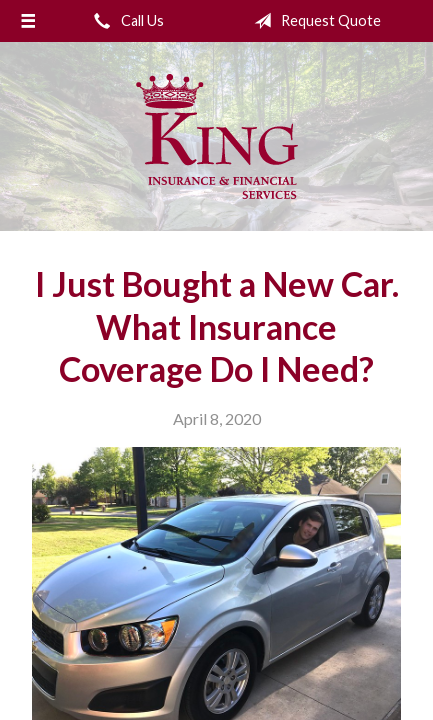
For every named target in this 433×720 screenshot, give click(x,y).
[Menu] (28, 21)
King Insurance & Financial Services (217, 136)
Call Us (125, 21)
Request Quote (313, 21)
